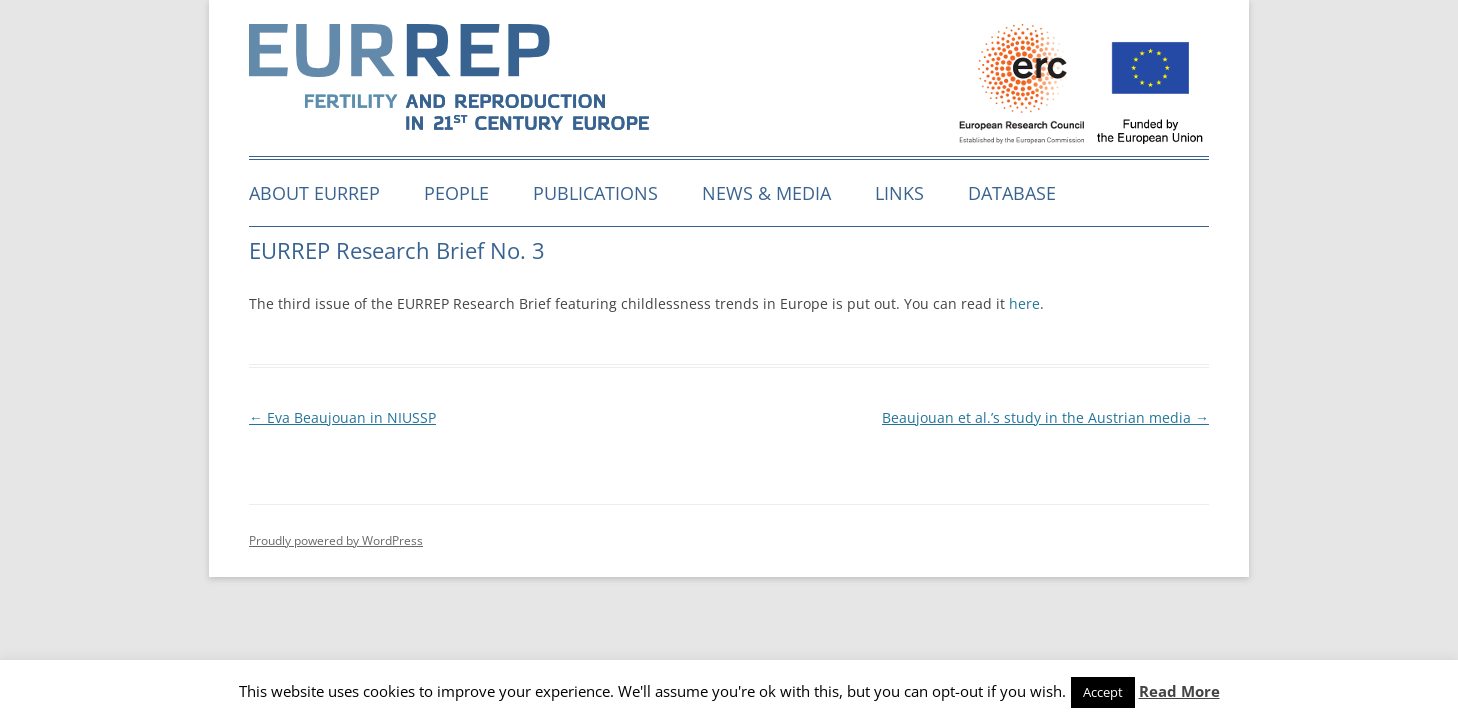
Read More (1179, 691)
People (456, 193)
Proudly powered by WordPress (336, 540)
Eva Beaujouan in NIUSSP (342, 417)
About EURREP (314, 193)
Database (1012, 193)
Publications (595, 193)
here (1024, 303)
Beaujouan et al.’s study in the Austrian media (1045, 417)
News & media (766, 193)
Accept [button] (1103, 692)
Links (899, 193)
